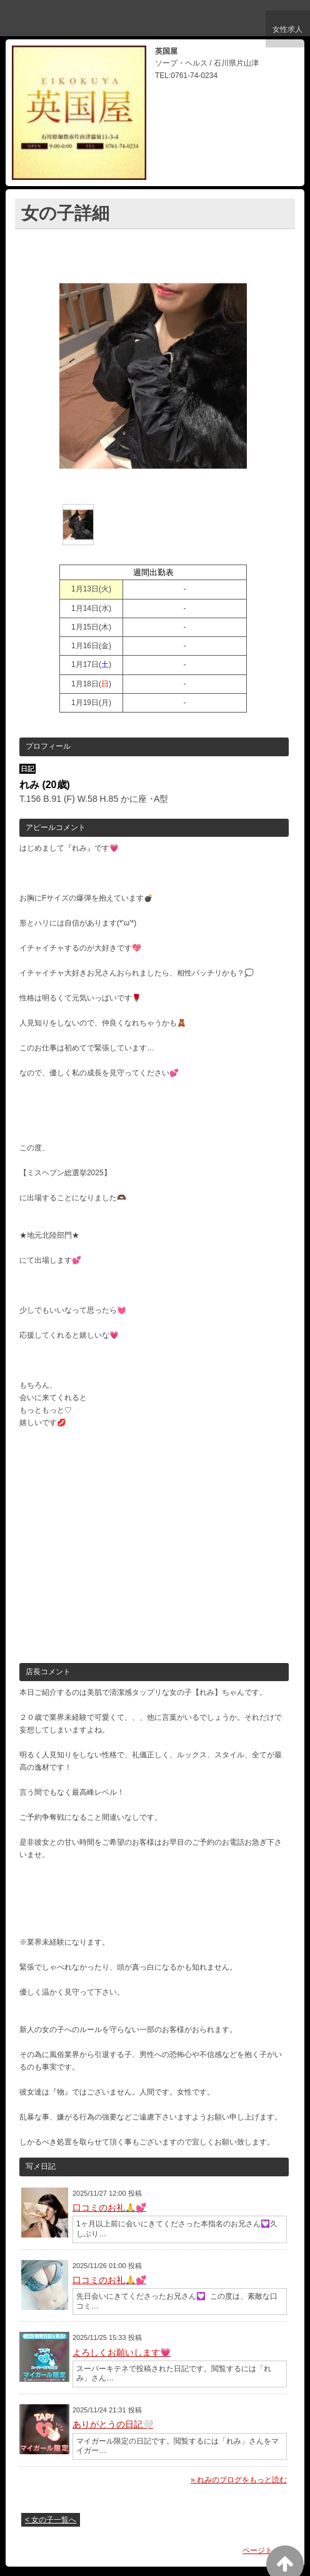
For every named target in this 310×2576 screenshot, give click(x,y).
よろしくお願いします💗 (121, 2352)
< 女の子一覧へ (50, 2519)
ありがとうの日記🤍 (112, 2424)
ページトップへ (268, 2550)
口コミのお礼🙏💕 (109, 2208)
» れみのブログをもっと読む (239, 2479)
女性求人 (285, 32)
